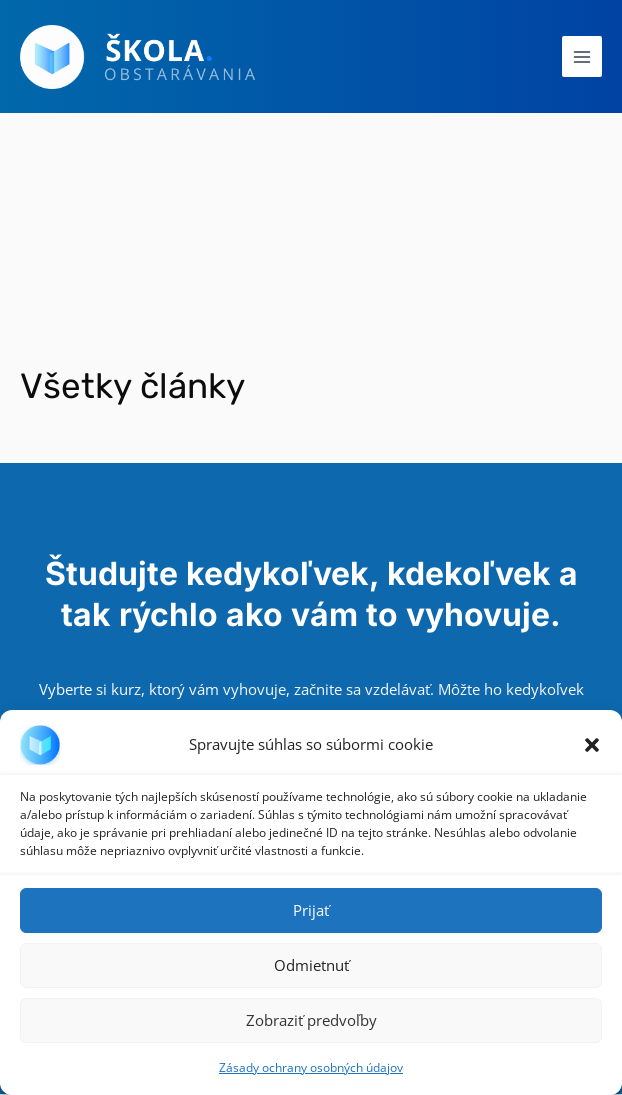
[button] (592, 745)
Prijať (311, 910)
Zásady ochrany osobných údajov (311, 1067)
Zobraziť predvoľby (311, 1020)
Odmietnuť (311, 965)
